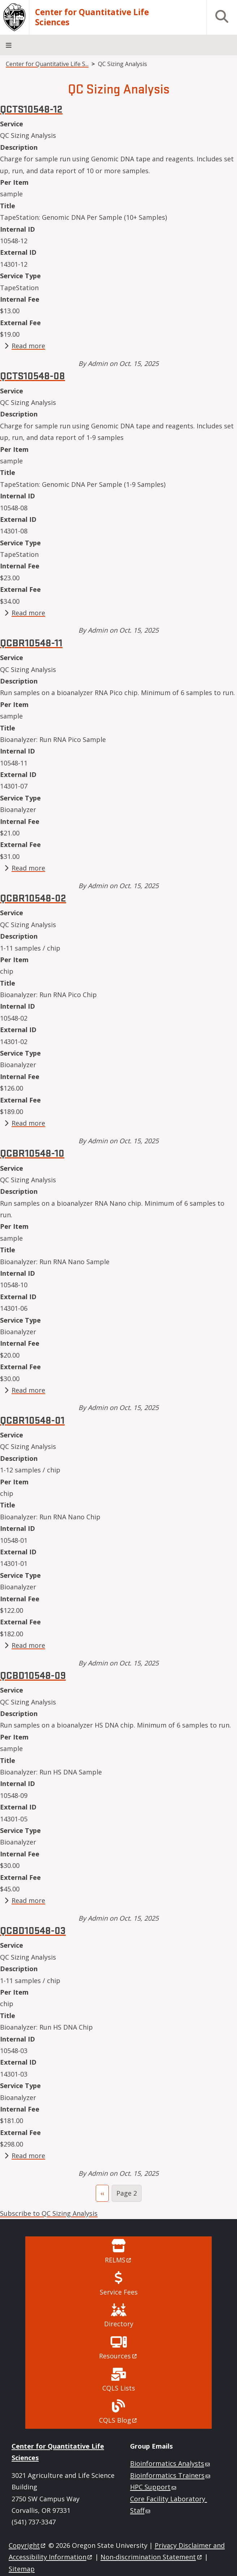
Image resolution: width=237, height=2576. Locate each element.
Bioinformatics (170, 2463)
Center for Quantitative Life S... (47, 64)
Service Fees (119, 2292)
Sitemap (22, 2568)
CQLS (118, 2420)
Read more (28, 345)
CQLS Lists (118, 2388)
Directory (118, 2323)
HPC (153, 2487)
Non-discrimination (151, 2557)
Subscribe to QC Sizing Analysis (49, 2213)
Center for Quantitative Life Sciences (92, 17)
